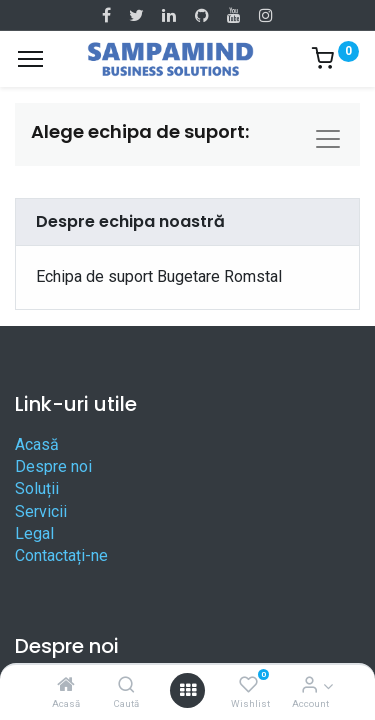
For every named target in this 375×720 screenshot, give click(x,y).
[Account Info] (309, 685)
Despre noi (53, 466)
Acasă (37, 444)
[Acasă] (66, 685)
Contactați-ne (61, 555)
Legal (34, 533)
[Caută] (126, 685)
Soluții (37, 488)
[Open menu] (188, 690)
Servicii (41, 511)
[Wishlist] (248, 685)
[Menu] (30, 59)
